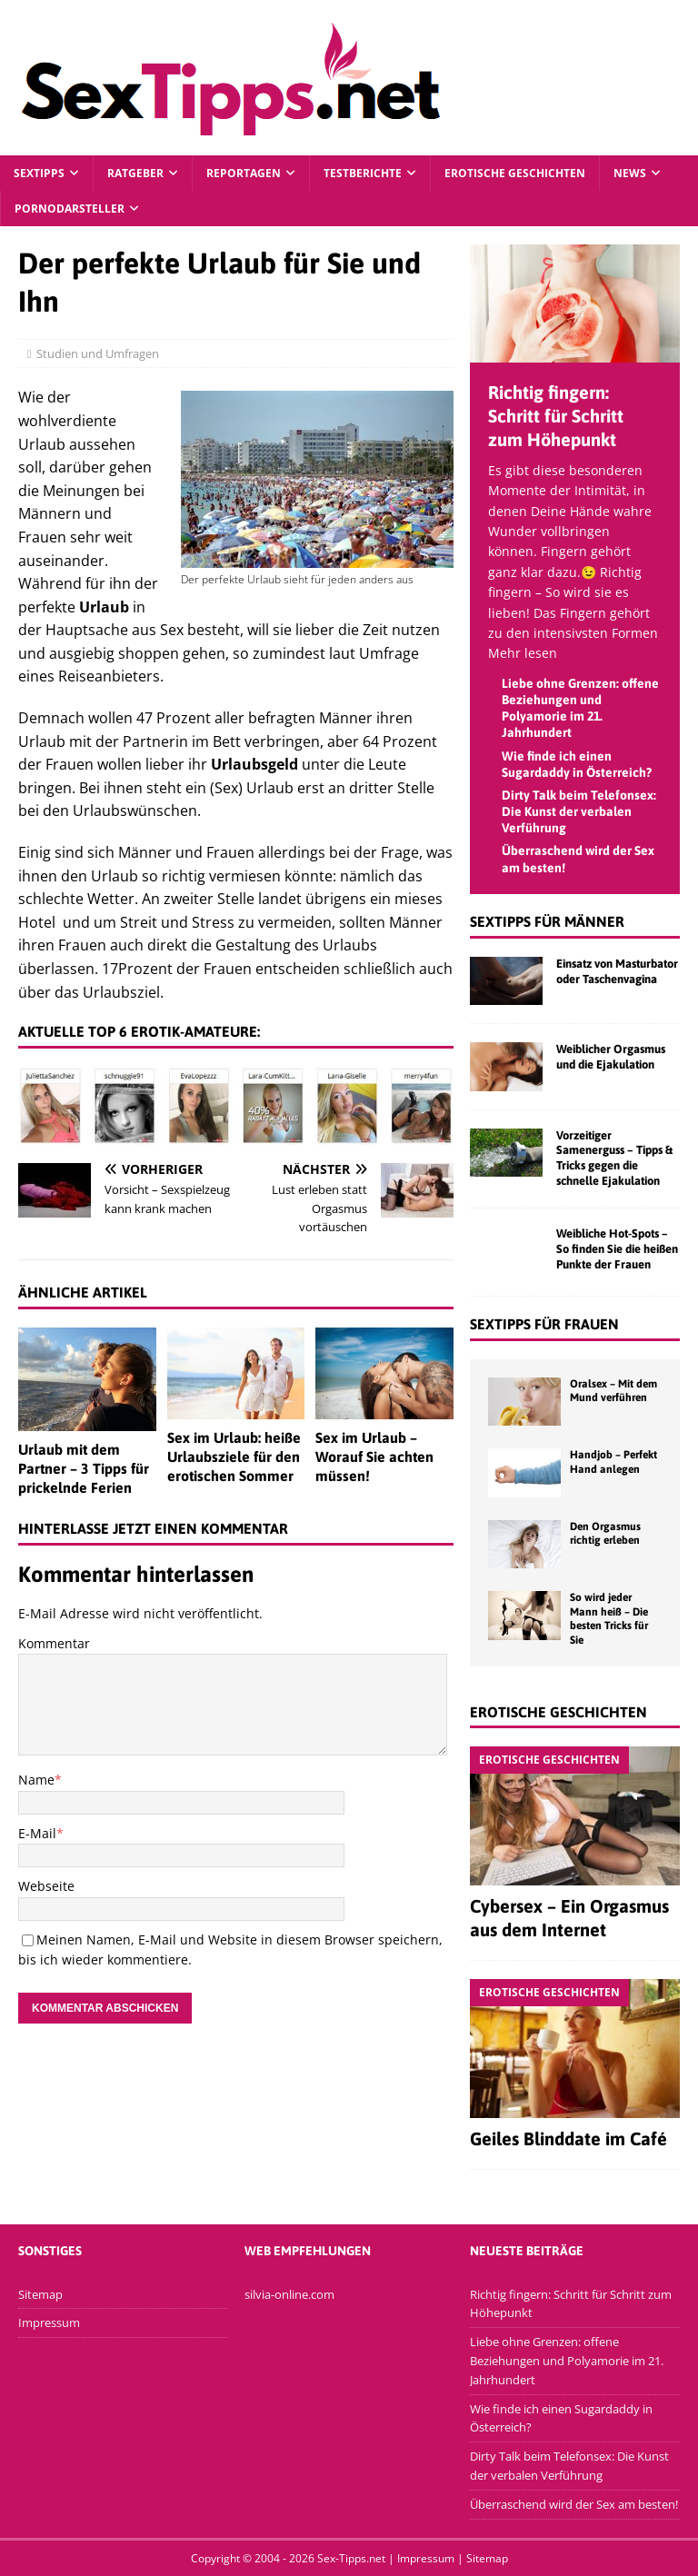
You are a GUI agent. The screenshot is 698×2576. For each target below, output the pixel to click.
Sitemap (40, 2294)
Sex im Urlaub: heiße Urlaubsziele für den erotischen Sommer (234, 1456)
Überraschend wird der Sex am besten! (574, 2504)
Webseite (46, 1886)
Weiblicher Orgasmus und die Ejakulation (610, 1056)
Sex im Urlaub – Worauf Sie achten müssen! (374, 1456)
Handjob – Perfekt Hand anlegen (613, 1462)
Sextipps (39, 173)
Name (36, 1779)
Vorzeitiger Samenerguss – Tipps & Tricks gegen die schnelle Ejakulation (614, 1159)
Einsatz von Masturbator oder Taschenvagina (617, 971)
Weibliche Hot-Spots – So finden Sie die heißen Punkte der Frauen (617, 1249)
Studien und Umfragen (106, 353)
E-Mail (37, 1833)
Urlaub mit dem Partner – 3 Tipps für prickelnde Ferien (83, 1468)
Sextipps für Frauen (544, 1324)
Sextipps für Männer (547, 921)
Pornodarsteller (70, 208)
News (629, 173)
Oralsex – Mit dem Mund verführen (613, 1391)
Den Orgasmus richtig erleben (605, 1533)
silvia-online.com (289, 2294)
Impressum (49, 2322)
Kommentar (54, 1643)
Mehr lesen (522, 652)
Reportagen (243, 173)
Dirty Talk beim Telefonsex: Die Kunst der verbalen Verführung (579, 811)
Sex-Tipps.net (351, 2558)
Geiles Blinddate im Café (568, 2138)
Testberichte (363, 173)
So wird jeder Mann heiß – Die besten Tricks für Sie (609, 1618)
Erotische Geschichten (514, 173)
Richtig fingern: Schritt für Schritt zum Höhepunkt (555, 416)
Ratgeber (135, 173)
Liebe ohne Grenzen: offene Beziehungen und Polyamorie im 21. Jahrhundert (566, 2360)
